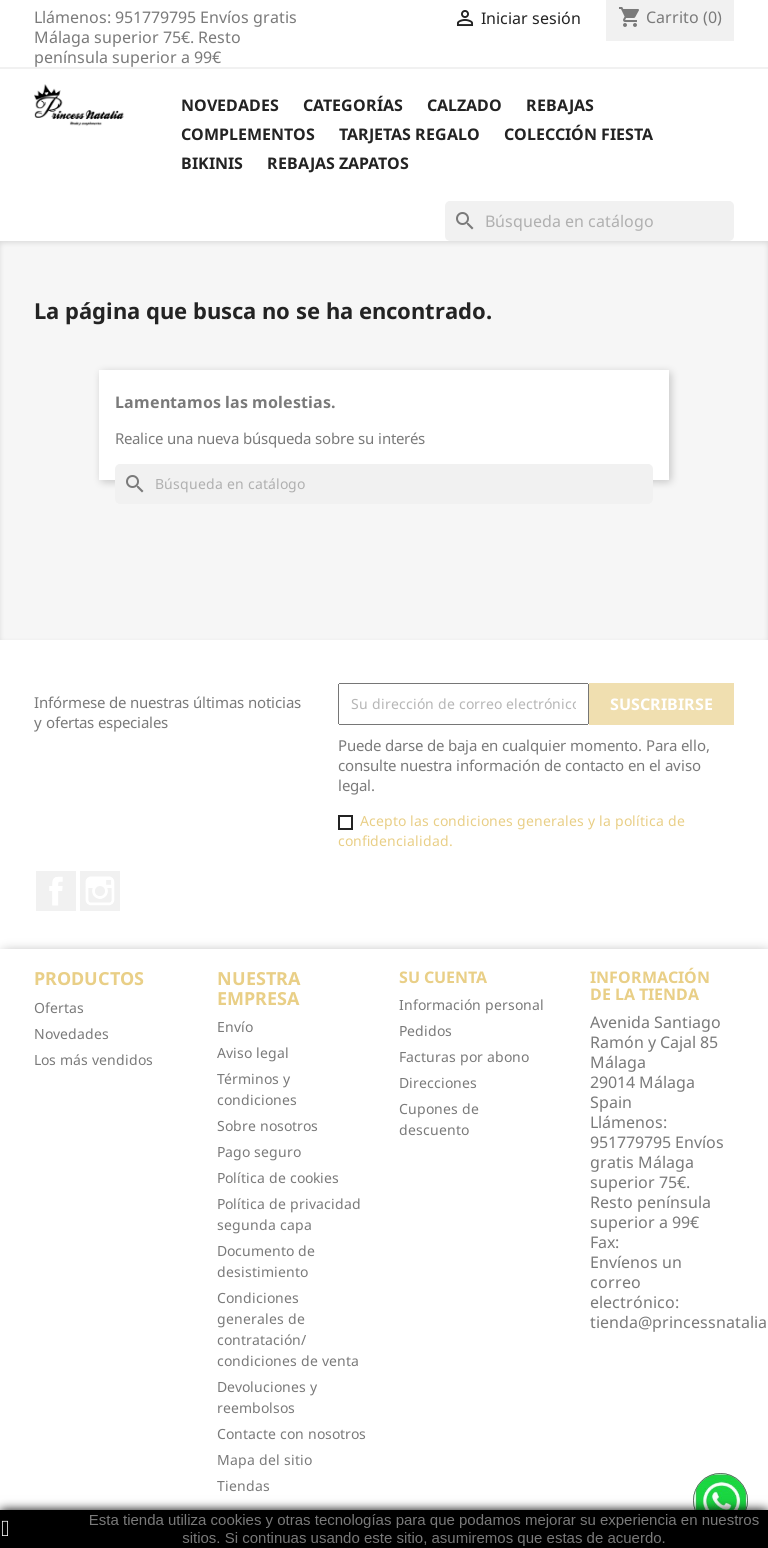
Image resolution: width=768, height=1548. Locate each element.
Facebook (56, 891)
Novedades (230, 105)
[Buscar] (589, 221)
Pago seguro (259, 1151)
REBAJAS (560, 105)
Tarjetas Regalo (409, 134)
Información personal (471, 1004)
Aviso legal (253, 1052)
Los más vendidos (93, 1059)
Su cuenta (443, 977)
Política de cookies (278, 1177)
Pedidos (425, 1030)
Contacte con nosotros (291, 1433)
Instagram (100, 891)
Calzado (464, 105)
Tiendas (243, 1485)
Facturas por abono (464, 1056)
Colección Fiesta (578, 134)
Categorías (353, 105)
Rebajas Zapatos (338, 163)
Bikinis (212, 163)
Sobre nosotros (267, 1125)
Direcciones (438, 1082)
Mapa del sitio (264, 1459)
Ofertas (59, 1007)
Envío (235, 1026)
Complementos (248, 134)
